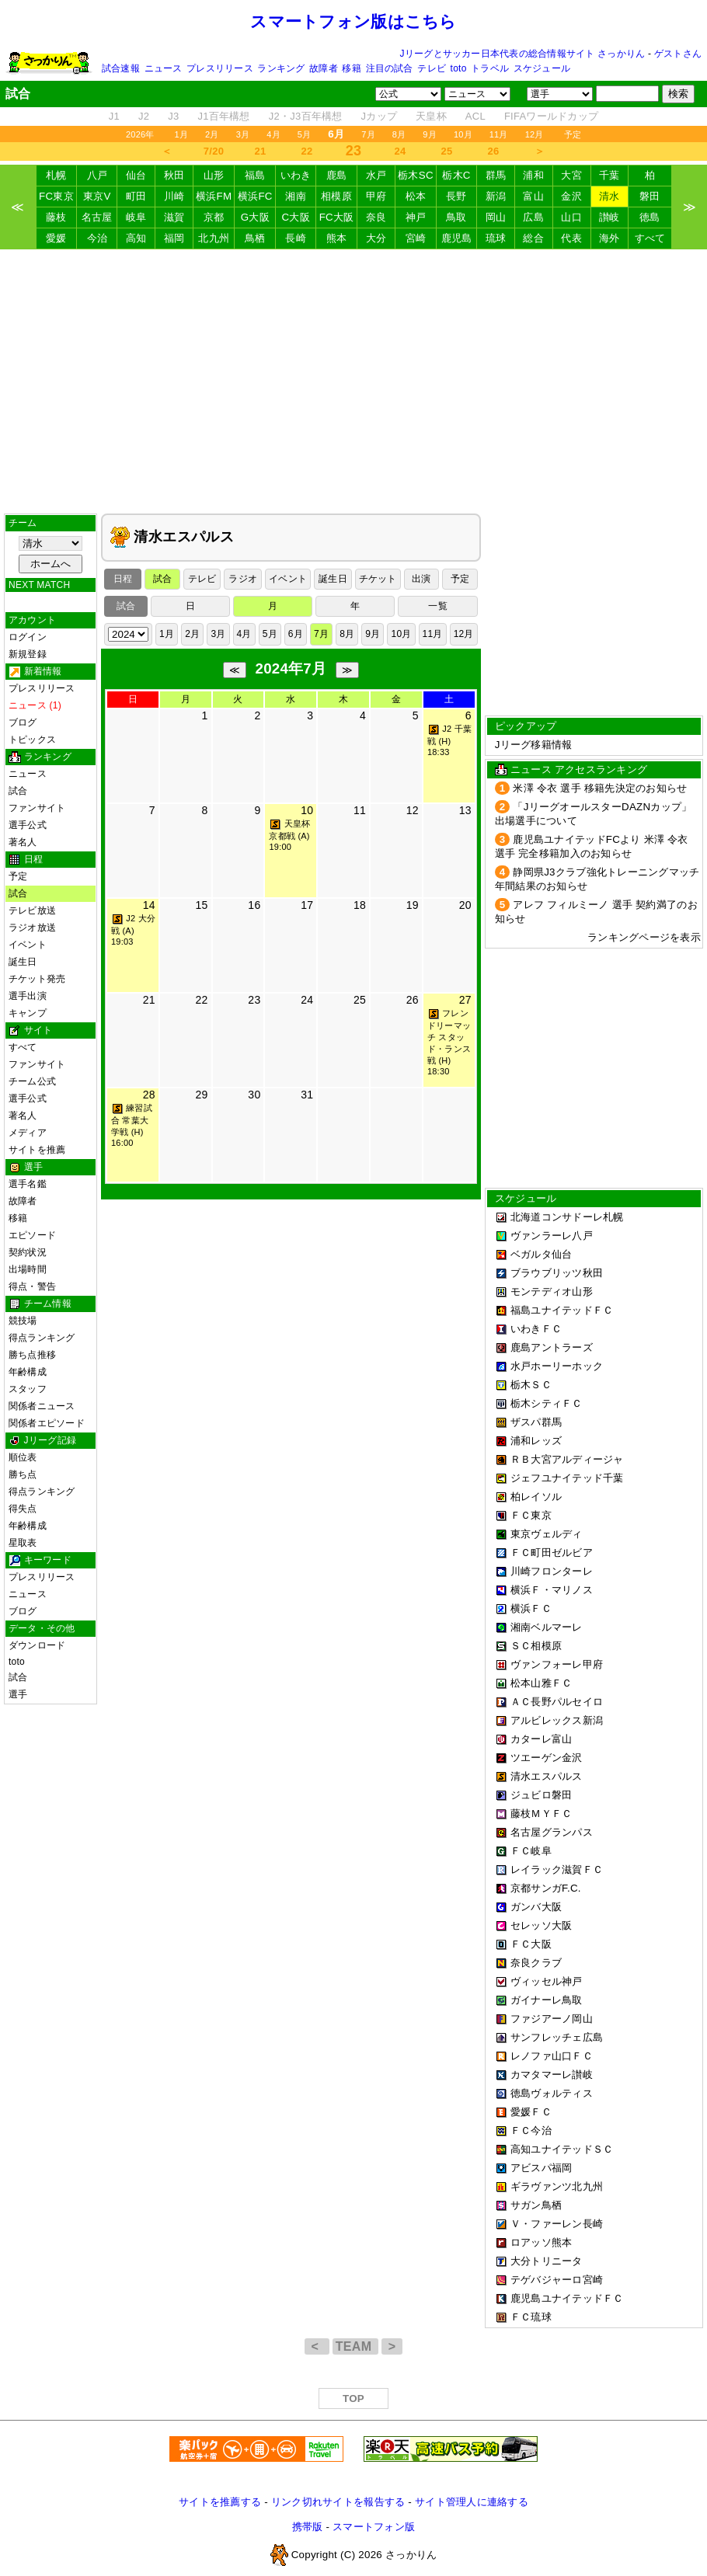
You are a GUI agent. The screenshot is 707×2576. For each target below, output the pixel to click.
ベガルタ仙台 (541, 1254)
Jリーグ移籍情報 (534, 744)
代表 (571, 238)
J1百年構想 (223, 116)
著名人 (23, 842)
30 (254, 1094)
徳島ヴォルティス (551, 2093)
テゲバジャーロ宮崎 (556, 2279)
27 (465, 1000)
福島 (255, 175)
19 (412, 905)
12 (412, 810)
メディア (28, 1132)
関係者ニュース (42, 1406)
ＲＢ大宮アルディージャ (567, 1459)
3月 (243, 134)
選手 (18, 1694)
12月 (534, 134)
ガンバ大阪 (536, 1907)
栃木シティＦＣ (546, 1403)
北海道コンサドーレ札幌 (567, 1217)
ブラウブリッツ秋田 (556, 1273)
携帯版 (307, 2526)
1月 (182, 134)
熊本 (336, 238)
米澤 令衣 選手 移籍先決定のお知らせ (600, 788)
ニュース (164, 68)
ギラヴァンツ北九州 (556, 2186)
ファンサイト (37, 807)
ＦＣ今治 (531, 2130)
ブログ (23, 722)
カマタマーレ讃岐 (551, 2074)
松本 (416, 196)
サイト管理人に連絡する (471, 2502)
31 (307, 1094)
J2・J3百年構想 (306, 116)
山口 (571, 217)
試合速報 (121, 68)
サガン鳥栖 (536, 2205)
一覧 (437, 605)
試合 (18, 790)
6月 (295, 633)
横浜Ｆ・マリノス (551, 1590)
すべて (650, 238)
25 (447, 151)
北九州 (213, 238)
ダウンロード (37, 1645)
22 (307, 151)
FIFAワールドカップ (551, 116)
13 (465, 810)
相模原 (336, 196)
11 (360, 810)
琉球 (496, 238)
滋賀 (174, 217)
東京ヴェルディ (546, 1534)
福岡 (174, 238)
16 (254, 905)
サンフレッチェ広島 (556, 2037)
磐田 (649, 196)
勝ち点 (23, 1474)
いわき (296, 175)
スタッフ (28, 1389)
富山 (533, 196)
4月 (273, 134)
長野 (456, 196)
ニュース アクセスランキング (578, 769)
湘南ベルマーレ (546, 1627)
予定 (572, 134)
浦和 (533, 175)
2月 (212, 134)
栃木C (456, 175)
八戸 (97, 175)
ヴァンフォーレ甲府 (556, 1664)
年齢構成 (28, 1371)
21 (260, 151)
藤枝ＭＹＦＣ (541, 1813)
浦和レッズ (536, 1440)
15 (201, 905)
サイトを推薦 (37, 1149)
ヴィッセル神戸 (546, 1981)
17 (307, 905)
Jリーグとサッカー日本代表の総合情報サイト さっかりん (523, 53)
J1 (114, 116)
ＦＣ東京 (531, 1515)
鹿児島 (456, 238)
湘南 (295, 196)
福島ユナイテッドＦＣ (562, 1310)
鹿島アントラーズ (551, 1347)
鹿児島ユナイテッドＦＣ (567, 2298)
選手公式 (28, 825)
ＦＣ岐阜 (531, 1851)
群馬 (496, 175)
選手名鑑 (28, 1183)
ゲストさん (678, 53)
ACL (475, 116)
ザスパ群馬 (536, 1422)
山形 (214, 175)
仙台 (136, 175)
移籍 (351, 68)
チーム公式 (32, 1081)
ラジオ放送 (32, 927)
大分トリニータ (546, 2261)
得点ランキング (42, 1337)
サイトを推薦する (220, 2502)
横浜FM (214, 196)
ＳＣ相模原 (536, 1646)
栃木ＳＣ (531, 1385)
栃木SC (416, 175)
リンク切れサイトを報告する (338, 2502)
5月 (305, 134)
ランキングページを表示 (644, 937)
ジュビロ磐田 (541, 1795)
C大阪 (295, 217)
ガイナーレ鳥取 (546, 2000)
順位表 (23, 1457)
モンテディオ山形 (551, 1291)
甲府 (376, 196)
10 (307, 810)
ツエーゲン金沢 (546, 1757)
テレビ (431, 68)
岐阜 (136, 217)
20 (465, 905)
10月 (463, 134)
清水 (609, 196)
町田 (136, 196)
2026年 (140, 134)
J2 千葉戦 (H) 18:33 (449, 740)
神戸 (416, 217)
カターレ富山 (541, 1739)
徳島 (649, 217)
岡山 (496, 217)
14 (149, 905)
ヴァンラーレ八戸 (551, 1235)
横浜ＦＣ (531, 1608)
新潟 (496, 196)
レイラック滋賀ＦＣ (556, 1869)
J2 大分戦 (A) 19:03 (133, 930)
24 (400, 151)
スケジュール (542, 68)
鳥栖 (255, 238)
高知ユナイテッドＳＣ (562, 2149)
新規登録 (28, 654)
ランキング (281, 68)
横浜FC (255, 196)
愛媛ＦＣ (531, 2112)
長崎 (295, 238)
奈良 (376, 217)
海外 (609, 238)
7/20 (214, 151)
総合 (533, 238)
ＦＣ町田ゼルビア (551, 1552)
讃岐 (609, 217)
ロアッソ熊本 (541, 2242)
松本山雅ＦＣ (541, 1683)
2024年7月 (291, 668)
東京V (97, 196)
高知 (136, 238)
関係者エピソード (47, 1423)
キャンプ (28, 1013)
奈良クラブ (536, 1963)
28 (149, 1094)
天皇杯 (431, 116)
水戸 (376, 175)
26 (494, 151)
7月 (368, 134)
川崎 (174, 196)
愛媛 (56, 238)
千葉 (609, 175)
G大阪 (255, 217)
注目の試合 (389, 68)
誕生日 (23, 961)
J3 (173, 116)
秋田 (174, 175)
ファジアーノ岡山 (551, 2018)
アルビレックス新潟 (556, 1720)
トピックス (32, 739)
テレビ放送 (32, 910)
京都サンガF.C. (545, 1888)
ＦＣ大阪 (531, 1944)
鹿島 (336, 175)
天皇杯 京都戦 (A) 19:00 (289, 835)
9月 (430, 134)
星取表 (23, 1542)
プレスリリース (219, 68)
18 (360, 905)
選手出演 (28, 995)
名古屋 (97, 217)
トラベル (490, 68)
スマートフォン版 (374, 2526)
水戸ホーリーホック (556, 1366)
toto (459, 68)
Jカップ (379, 116)
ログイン (28, 637)
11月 (498, 134)
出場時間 (28, 1269)
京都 (214, 217)
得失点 (23, 1508)
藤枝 (56, 217)
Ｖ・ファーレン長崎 (556, 2224)
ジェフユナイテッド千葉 (567, 1478)
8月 (399, 134)
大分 (376, 238)
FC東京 (56, 196)
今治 (97, 238)
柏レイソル (536, 1496)
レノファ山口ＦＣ (551, 2056)
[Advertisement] (353, 381)
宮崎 (416, 238)
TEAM (355, 2346)
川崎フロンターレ (551, 1571)
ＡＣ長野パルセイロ (556, 1701)
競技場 (23, 1320)
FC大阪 (336, 217)
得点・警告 (32, 1286)
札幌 (56, 175)
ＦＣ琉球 (531, 2317)
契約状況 (28, 1252)
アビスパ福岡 (541, 2168)
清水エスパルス (546, 1776)
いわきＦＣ (536, 1329)
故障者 (323, 68)
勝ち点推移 (32, 1354)
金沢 (571, 196)
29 (201, 1094)
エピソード (32, 1235)
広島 (533, 217)
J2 (143, 116)
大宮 (571, 175)
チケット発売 (37, 978)
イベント (28, 944)
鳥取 (456, 217)
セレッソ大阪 (541, 1925)
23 (254, 1000)
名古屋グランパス (551, 1832)
